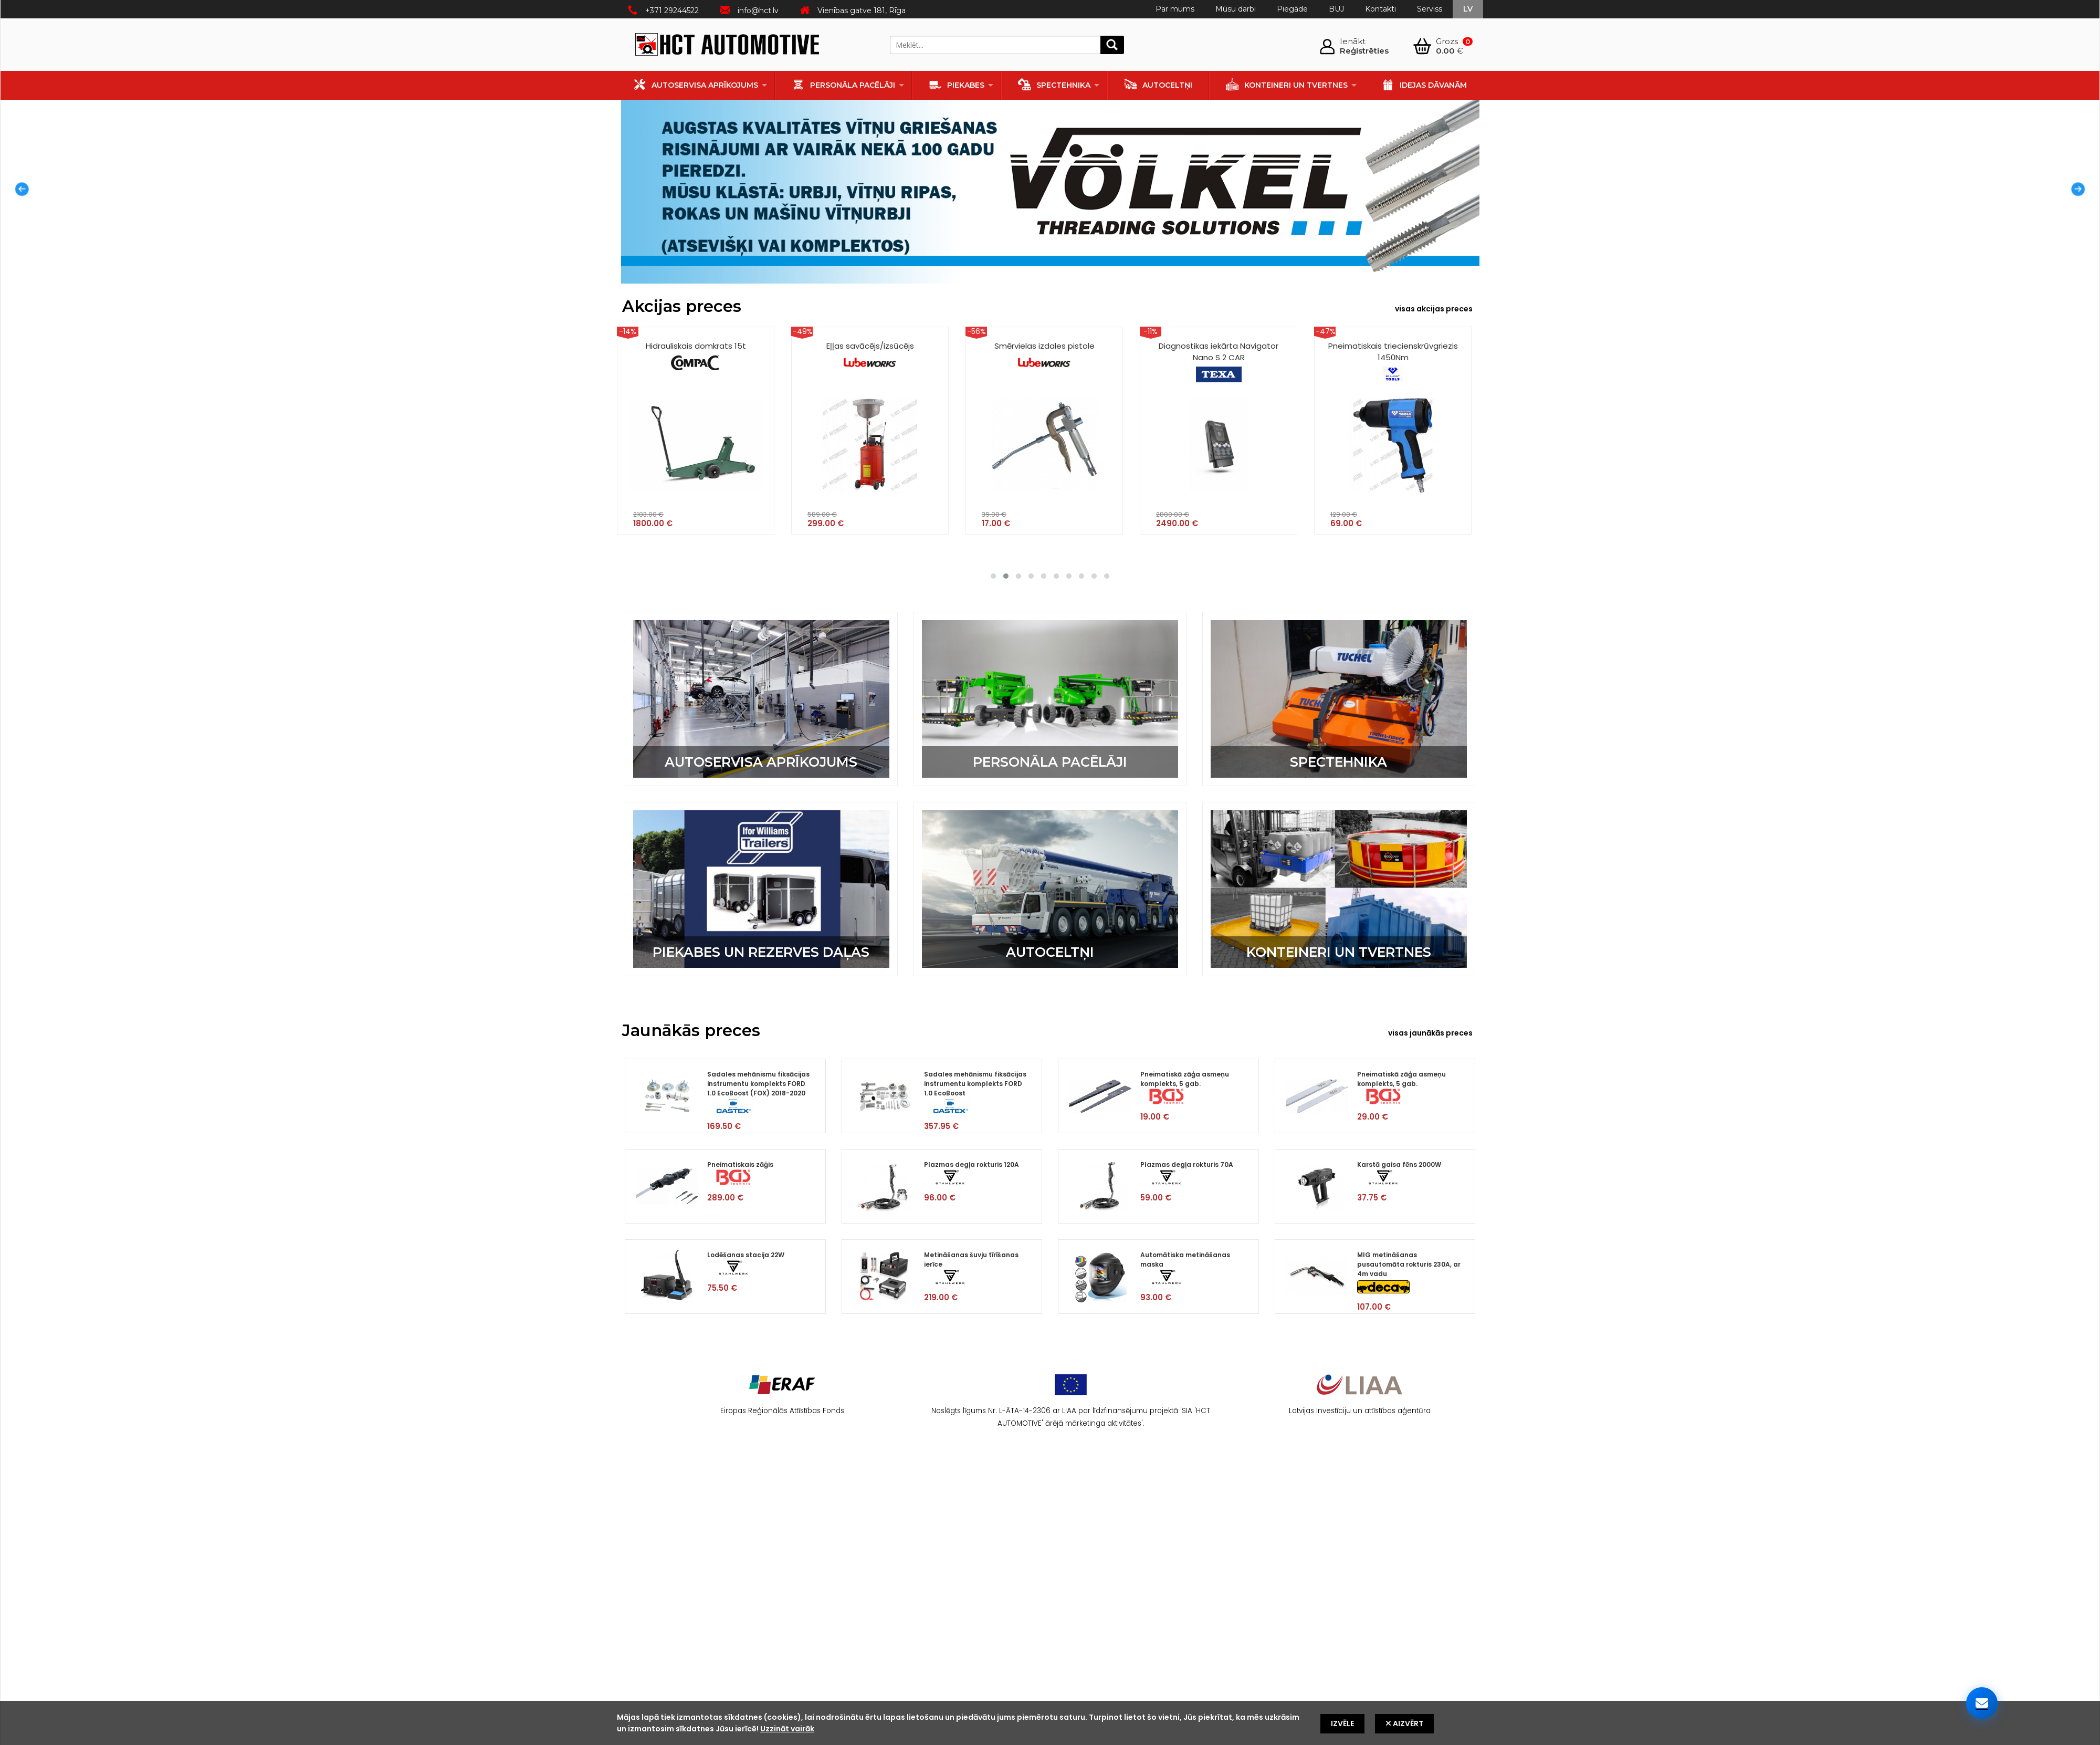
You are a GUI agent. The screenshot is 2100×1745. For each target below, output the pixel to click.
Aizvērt (1404, 1723)
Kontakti (1380, 9)
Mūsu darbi (1235, 9)
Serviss (1429, 9)
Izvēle (1342, 1723)
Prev (19, 192)
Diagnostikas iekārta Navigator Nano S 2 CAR (1218, 361)
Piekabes (956, 84)
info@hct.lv (758, 10)
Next (2081, 192)
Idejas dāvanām (1424, 84)
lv (1468, 9)
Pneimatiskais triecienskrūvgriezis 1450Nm (1393, 361)
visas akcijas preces (1434, 309)
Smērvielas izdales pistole (1044, 355)
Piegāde (1292, 9)
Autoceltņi (1158, 84)
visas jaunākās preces (1430, 1033)
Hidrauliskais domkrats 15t (695, 355)
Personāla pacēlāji (843, 84)
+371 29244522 (672, 10)
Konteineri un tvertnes (1287, 84)
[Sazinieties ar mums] (1982, 1703)
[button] (993, 576)
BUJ (1336, 9)
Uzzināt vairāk (787, 1728)
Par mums (1175, 9)
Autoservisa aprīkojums (695, 84)
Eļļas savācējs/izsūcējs (870, 355)
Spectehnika (1054, 84)
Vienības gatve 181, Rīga (861, 10)
